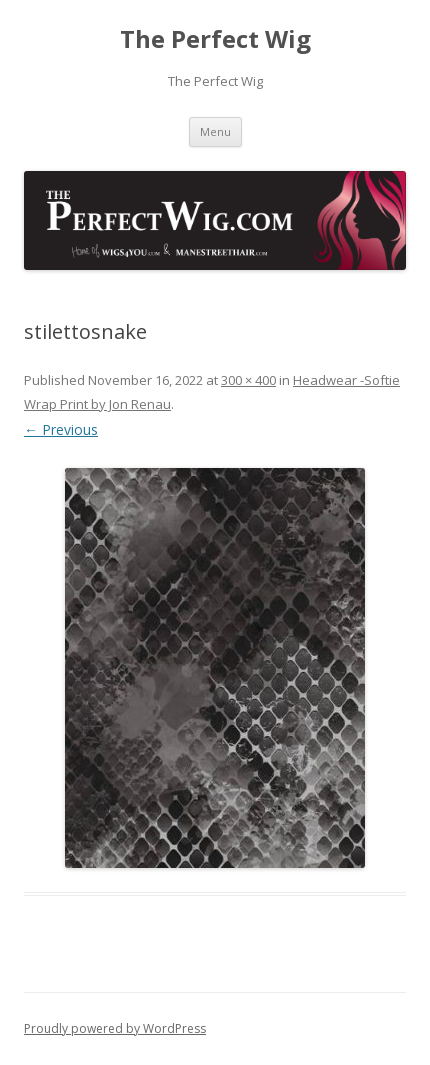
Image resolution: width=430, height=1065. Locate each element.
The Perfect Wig (215, 39)
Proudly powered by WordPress (115, 1028)
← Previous (61, 429)
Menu (215, 131)
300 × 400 (248, 380)
